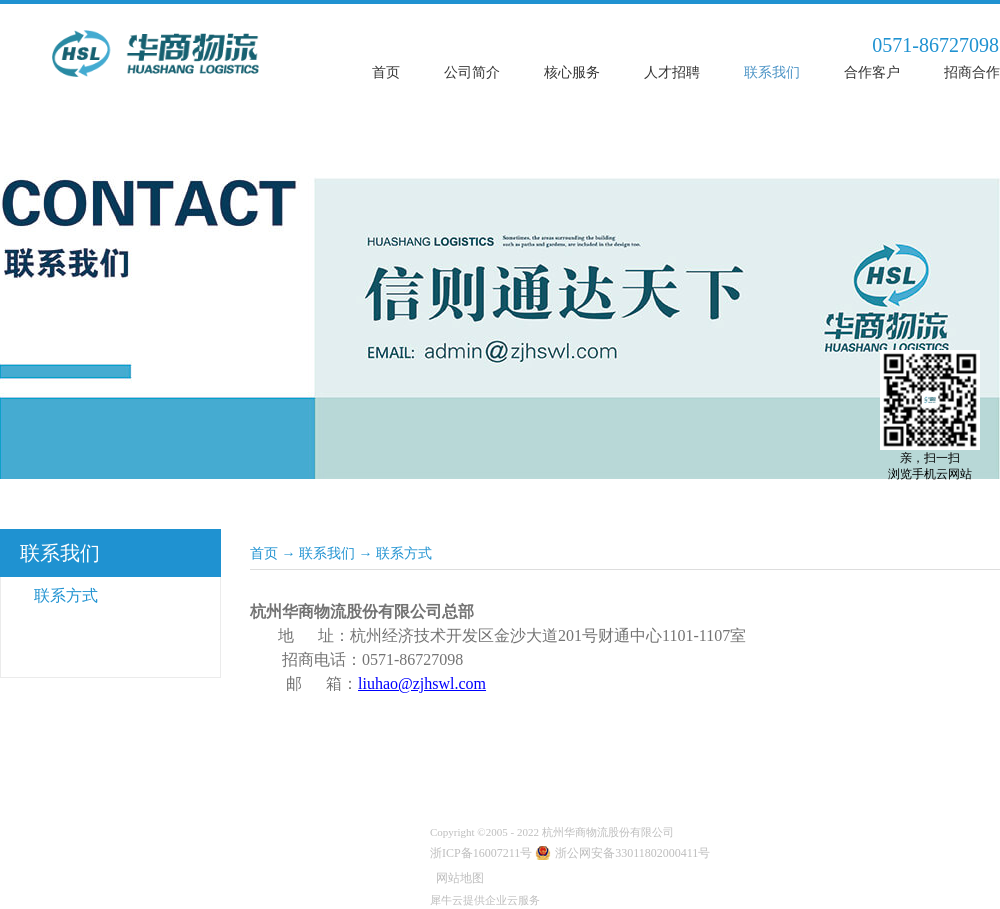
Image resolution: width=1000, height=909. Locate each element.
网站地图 (457, 878)
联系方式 (404, 553)
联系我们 (327, 553)
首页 (386, 72)
